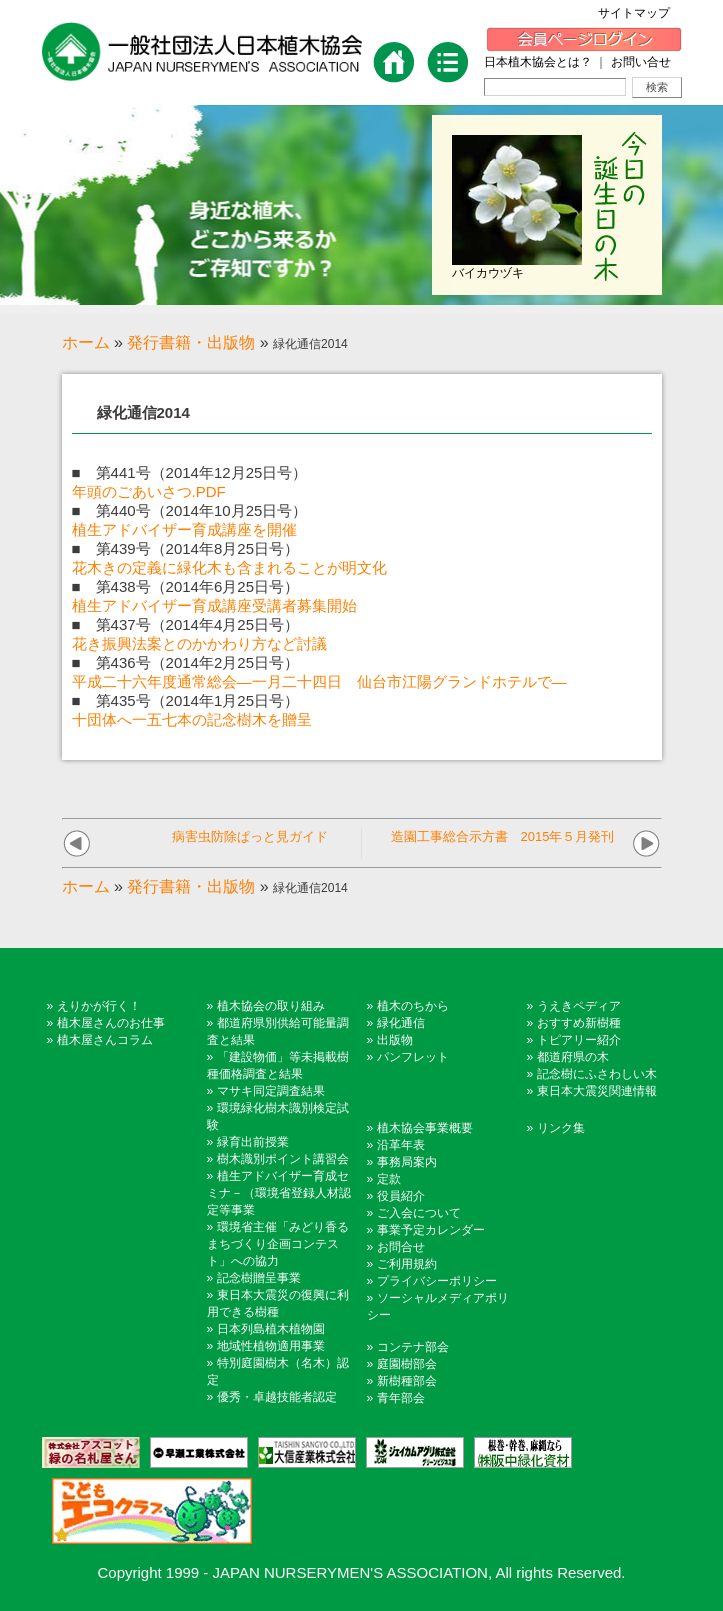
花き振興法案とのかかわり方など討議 (199, 643)
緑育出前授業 (253, 1142)
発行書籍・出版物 (191, 342)
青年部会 (401, 1398)
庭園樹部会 (407, 1364)
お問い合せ (641, 62)
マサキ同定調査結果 (271, 1091)
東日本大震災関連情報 (597, 1091)
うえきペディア (579, 1006)
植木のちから (413, 1006)
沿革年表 (401, 1145)
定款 (389, 1179)
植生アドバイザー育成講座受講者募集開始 (214, 605)
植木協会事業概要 (425, 1128)
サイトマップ (640, 13)
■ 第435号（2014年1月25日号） (185, 700)
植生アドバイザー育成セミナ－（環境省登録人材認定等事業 (279, 1193)
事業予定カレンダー (431, 1230)
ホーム (86, 342)
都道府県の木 (573, 1057)
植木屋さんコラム (105, 1040)
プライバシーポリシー (437, 1281)
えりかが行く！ (99, 1006)
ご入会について (419, 1213)
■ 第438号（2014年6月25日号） (185, 586)
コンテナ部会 (413, 1347)
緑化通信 (401, 1023)
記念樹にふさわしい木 (597, 1074)
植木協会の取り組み (271, 1006)
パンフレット (413, 1057)
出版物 (395, 1040)
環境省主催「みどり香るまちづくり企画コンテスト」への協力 (278, 1244)
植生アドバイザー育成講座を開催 (184, 529)
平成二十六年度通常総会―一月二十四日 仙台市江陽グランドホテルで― (319, 681)
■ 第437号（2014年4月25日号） (185, 624)
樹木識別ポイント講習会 (283, 1159)
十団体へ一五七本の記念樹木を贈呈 (192, 719)
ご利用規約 (407, 1264)
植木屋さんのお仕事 (111, 1023)
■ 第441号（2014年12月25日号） (190, 472)
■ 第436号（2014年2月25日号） (185, 662)
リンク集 (561, 1128)
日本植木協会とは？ (538, 62)
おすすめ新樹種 (579, 1023)
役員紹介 (401, 1196)
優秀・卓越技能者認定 (277, 1397)
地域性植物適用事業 (271, 1346)
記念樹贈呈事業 (259, 1278)
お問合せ (401, 1247)
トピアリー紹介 (579, 1040)
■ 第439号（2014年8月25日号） (185, 548)
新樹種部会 (407, 1381)
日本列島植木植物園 (271, 1329)
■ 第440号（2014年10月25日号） (190, 510)
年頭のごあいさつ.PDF (149, 491)
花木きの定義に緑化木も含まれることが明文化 (229, 567)
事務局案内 (407, 1162)
